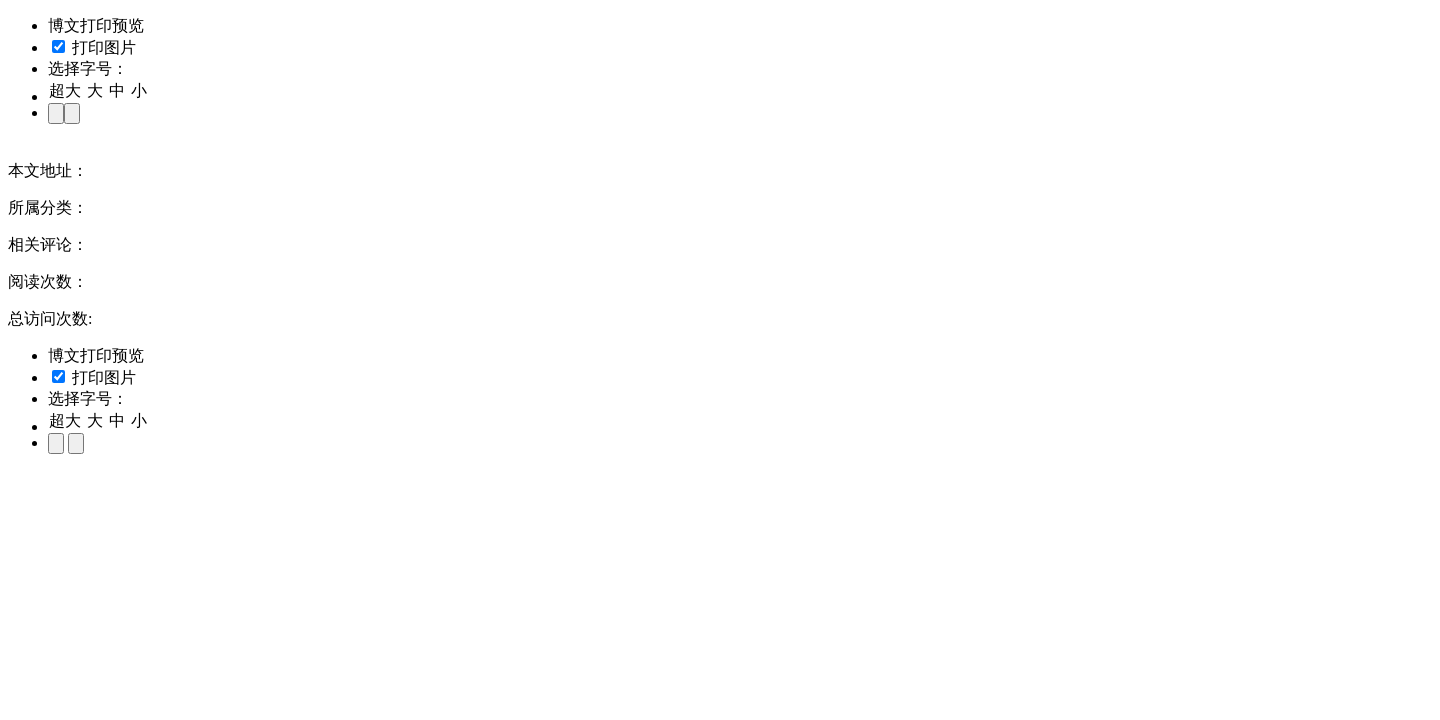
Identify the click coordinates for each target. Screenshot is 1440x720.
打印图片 (94, 47)
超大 (65, 90)
